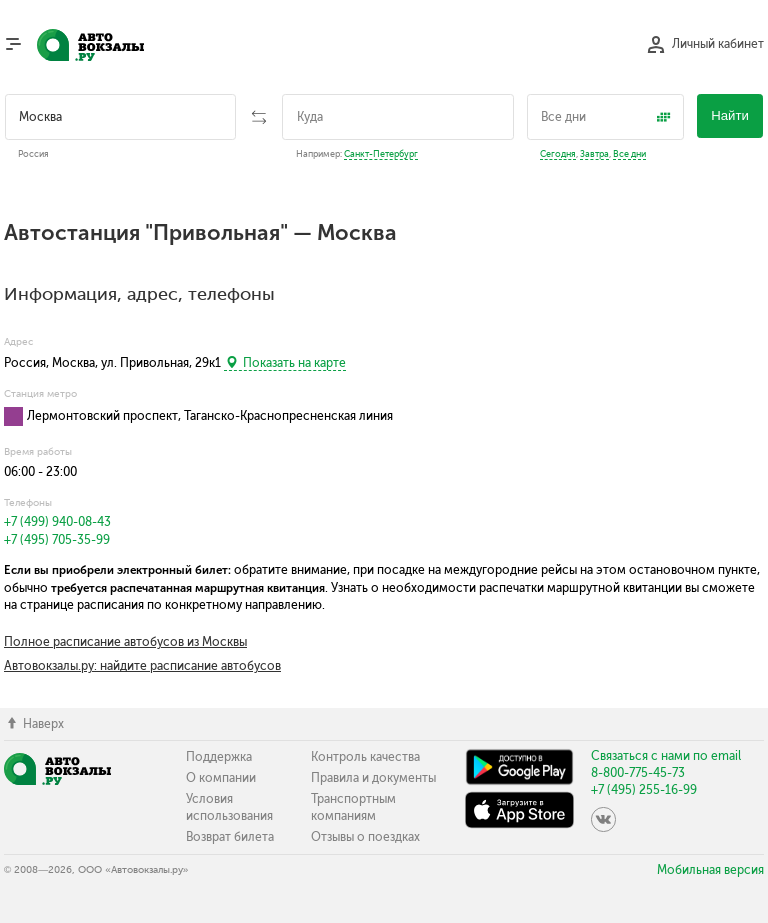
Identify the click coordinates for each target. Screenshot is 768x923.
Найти (730, 115)
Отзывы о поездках (365, 837)
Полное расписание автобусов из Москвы (125, 642)
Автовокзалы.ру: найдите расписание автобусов (142, 666)
